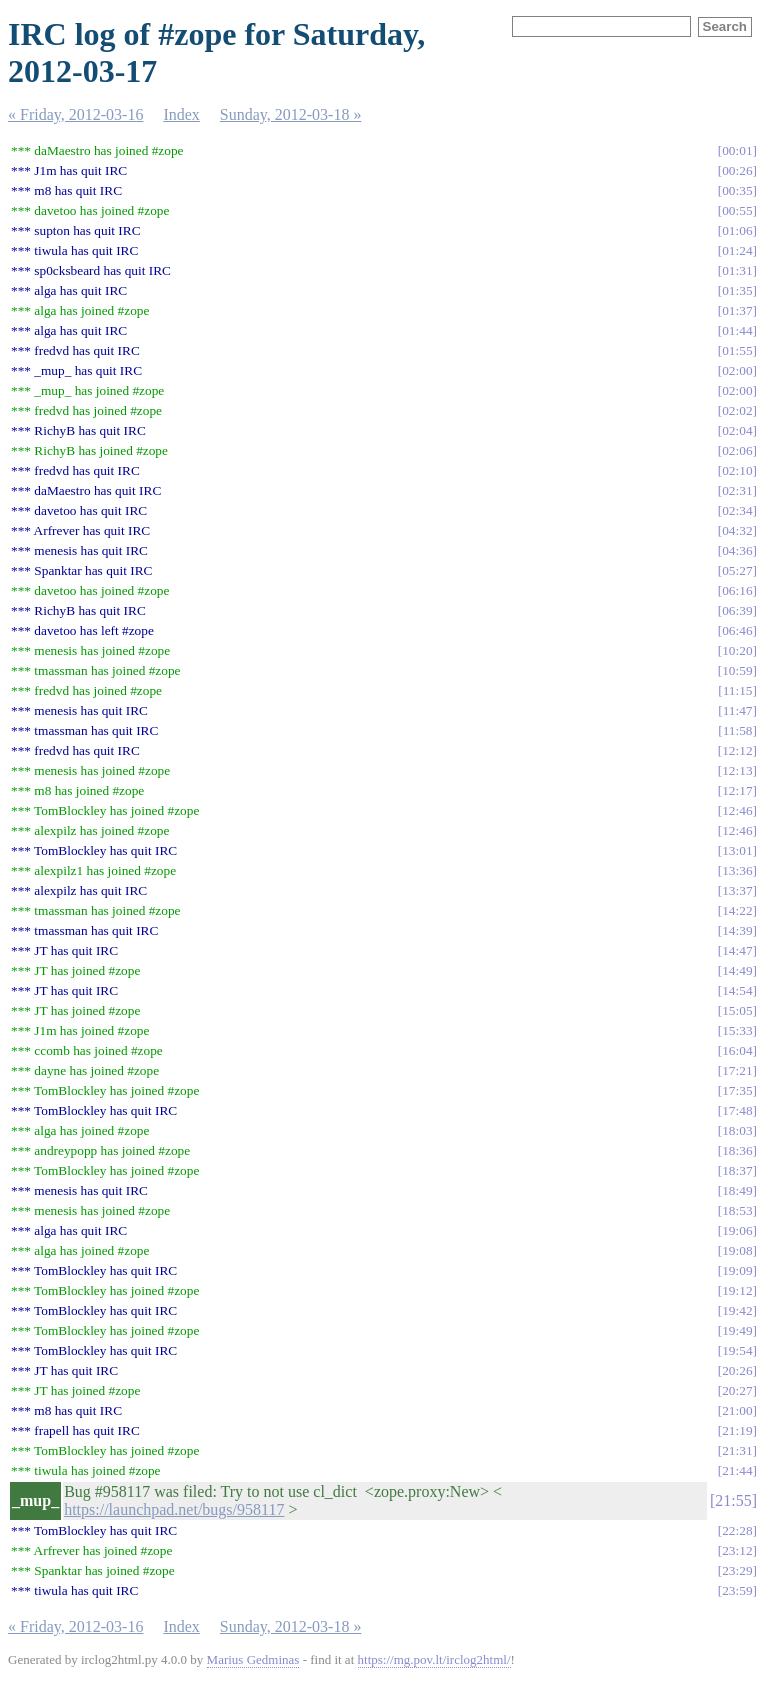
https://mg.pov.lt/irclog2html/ (434, 1659)
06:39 (737, 610)
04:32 (737, 530)
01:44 (737, 330)
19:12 (737, 1290)
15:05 (737, 1010)
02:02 (737, 410)
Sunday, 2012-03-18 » (291, 114)
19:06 (737, 1230)
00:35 (737, 190)
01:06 (737, 230)
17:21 (737, 1070)
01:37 (737, 310)
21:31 (737, 1450)
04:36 (737, 550)
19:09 (737, 1270)
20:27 (737, 1390)
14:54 (737, 990)
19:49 (737, 1330)
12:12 (737, 750)
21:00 (737, 1410)
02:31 (737, 490)
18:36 (737, 1150)
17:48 (737, 1110)
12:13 (737, 770)
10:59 (737, 670)
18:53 (737, 1210)
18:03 (737, 1130)
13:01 (737, 850)
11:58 (738, 730)
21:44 (737, 1470)
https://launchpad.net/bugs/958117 (174, 1509)
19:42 (737, 1310)
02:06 (737, 450)
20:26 (737, 1370)
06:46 (737, 630)
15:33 (737, 1030)
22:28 (737, 1530)
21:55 (733, 1500)
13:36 (737, 870)
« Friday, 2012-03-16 (75, 114)
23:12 (737, 1550)
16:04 (737, 1050)
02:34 (737, 510)
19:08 (737, 1250)
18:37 (737, 1170)
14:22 (737, 910)
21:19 (737, 1430)
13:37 (737, 890)
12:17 (737, 790)
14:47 (737, 950)
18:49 (737, 1190)
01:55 (737, 350)
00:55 (737, 210)
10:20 (737, 650)
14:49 (737, 970)
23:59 (737, 1590)
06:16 (737, 590)
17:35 (737, 1090)
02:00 (737, 370)
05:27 (737, 570)
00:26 (737, 170)
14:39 (737, 930)
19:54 (737, 1350)
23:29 (737, 1570)
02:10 (737, 470)
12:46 (737, 810)
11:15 (738, 690)
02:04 (737, 430)
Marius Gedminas (253, 1659)
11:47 (738, 710)
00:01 (737, 150)
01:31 (737, 270)
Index (181, 114)
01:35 (737, 290)
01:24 (737, 250)
